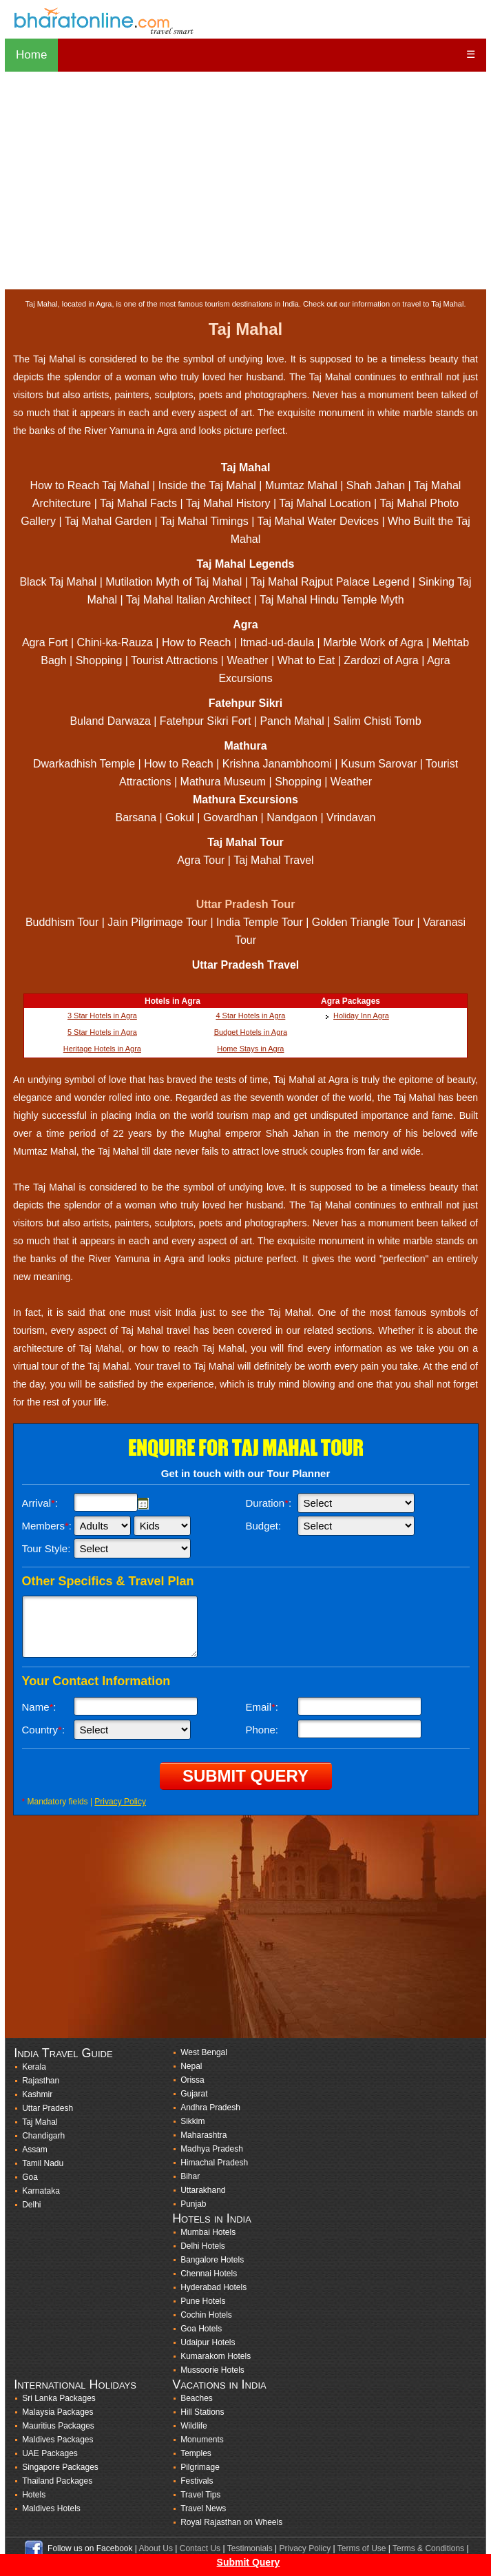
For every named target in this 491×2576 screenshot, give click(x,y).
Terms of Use (361, 2548)
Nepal (191, 2066)
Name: (39, 1707)
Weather (247, 660)
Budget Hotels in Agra (250, 1032)
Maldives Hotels (51, 2508)
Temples (195, 2453)
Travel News (203, 2508)
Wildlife (193, 2426)
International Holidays (75, 2384)
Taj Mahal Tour (245, 842)
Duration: (269, 1503)
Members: (47, 1526)
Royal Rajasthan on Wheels (231, 2522)
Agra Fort (45, 642)
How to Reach (196, 642)
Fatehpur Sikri (246, 703)
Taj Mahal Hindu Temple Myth (332, 600)
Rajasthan (40, 2080)
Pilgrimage (200, 2467)
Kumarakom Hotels (215, 2356)
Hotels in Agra (172, 1001)
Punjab (193, 2204)
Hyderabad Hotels (213, 2287)
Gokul (179, 817)
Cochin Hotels (206, 2315)
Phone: (262, 1729)
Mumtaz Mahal (301, 485)
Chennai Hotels (208, 2273)
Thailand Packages (57, 2481)
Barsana (135, 817)
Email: (262, 1707)
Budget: (264, 1526)
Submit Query (248, 2562)
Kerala (34, 2067)
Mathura (245, 746)
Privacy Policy (120, 1801)
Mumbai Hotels (208, 2232)
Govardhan (230, 817)
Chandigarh (43, 2136)
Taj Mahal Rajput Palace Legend (330, 582)
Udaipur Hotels (207, 2342)
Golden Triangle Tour (363, 922)
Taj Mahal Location (324, 503)
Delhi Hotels (202, 2246)
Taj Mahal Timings (204, 521)
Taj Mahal (246, 467)
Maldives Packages (57, 2439)
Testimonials (250, 2548)
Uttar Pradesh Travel (246, 965)
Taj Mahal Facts (138, 503)
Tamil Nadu (42, 2163)
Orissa (192, 2080)
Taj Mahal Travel (273, 860)
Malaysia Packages (57, 2412)
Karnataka (41, 2191)
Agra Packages (350, 1001)
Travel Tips (200, 2495)
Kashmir (37, 2094)
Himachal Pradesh (214, 2162)
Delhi (31, 2204)
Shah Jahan (375, 485)
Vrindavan (350, 817)
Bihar (190, 2176)
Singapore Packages (60, 2467)
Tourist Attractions (174, 660)
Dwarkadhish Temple (84, 764)
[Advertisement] (245, 180)
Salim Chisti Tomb (377, 721)
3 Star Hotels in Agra (102, 1015)
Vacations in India (219, 2384)
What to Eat (306, 660)
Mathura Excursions (245, 799)
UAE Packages (50, 2453)
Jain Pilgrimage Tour (158, 922)
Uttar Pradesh (47, 2108)
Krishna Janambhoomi (277, 764)
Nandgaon (292, 817)
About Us (156, 2548)
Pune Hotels (202, 2301)
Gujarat (193, 2094)
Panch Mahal (292, 721)
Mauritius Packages (58, 2426)
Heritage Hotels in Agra (102, 1048)
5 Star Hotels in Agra (102, 1032)
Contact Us (200, 2548)
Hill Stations (202, 2412)
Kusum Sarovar (379, 764)
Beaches (196, 2398)
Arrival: (40, 1503)
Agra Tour (200, 860)
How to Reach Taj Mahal (89, 485)
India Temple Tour (259, 922)
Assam (35, 2149)
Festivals (196, 2481)
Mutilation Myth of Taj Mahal (173, 582)
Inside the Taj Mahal (207, 485)
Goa (30, 2177)
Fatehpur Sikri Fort (205, 721)
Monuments (202, 2439)
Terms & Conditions (428, 2548)
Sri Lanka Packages (59, 2398)
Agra (245, 624)
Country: (43, 1729)
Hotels (33, 2495)
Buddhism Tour (61, 922)
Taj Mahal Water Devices (318, 521)
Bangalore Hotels (212, 2260)
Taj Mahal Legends (246, 564)
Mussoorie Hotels (212, 2370)
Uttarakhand (202, 2190)
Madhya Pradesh (211, 2149)
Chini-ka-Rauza (115, 642)
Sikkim (192, 2121)
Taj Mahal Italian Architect (188, 600)
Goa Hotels (201, 2328)
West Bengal (203, 2052)
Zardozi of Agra (381, 660)
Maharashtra (203, 2135)
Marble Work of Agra (373, 642)
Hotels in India (211, 2218)
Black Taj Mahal (57, 582)
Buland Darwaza (110, 721)
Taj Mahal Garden (108, 521)
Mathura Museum (223, 781)
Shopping (99, 660)
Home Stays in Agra (250, 1048)
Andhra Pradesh (210, 2107)
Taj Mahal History (228, 503)
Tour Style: (46, 1548)
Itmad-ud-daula (277, 642)
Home (31, 54)
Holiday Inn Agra (361, 1015)
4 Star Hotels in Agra (250, 1015)
